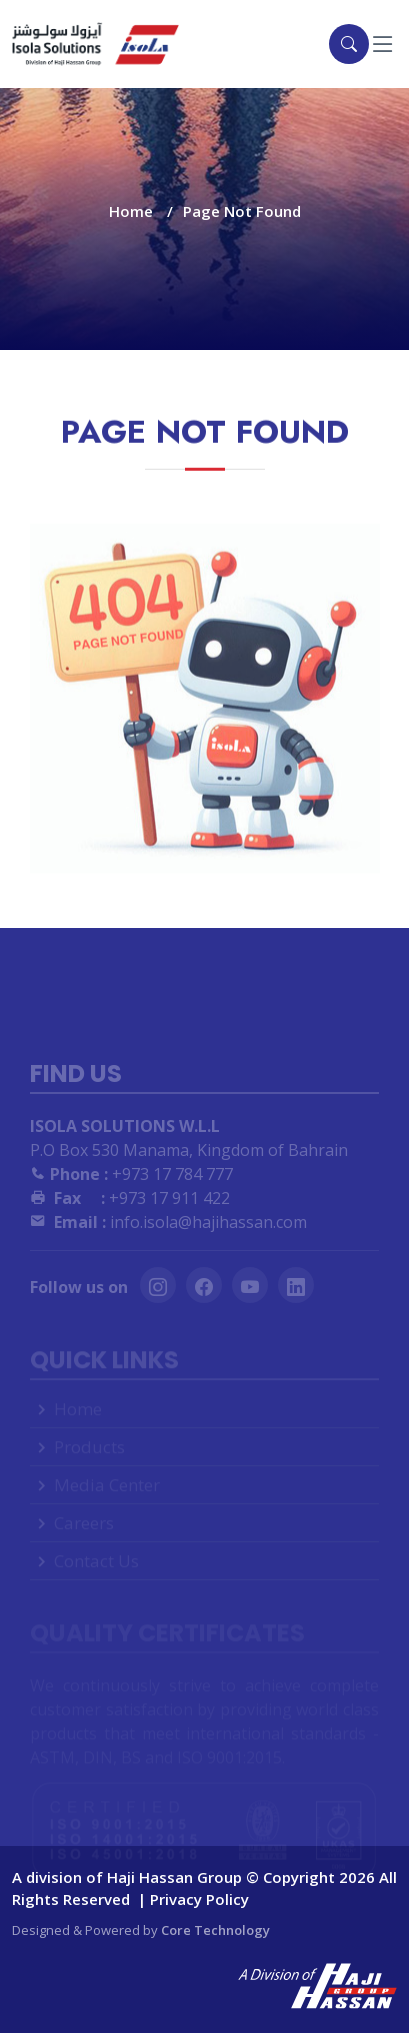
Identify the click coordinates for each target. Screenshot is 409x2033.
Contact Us (96, 1571)
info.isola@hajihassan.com (168, 1237)
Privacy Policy (199, 1899)
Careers (84, 1533)
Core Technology (215, 1930)
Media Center (107, 1495)
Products (89, 1457)
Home (131, 211)
